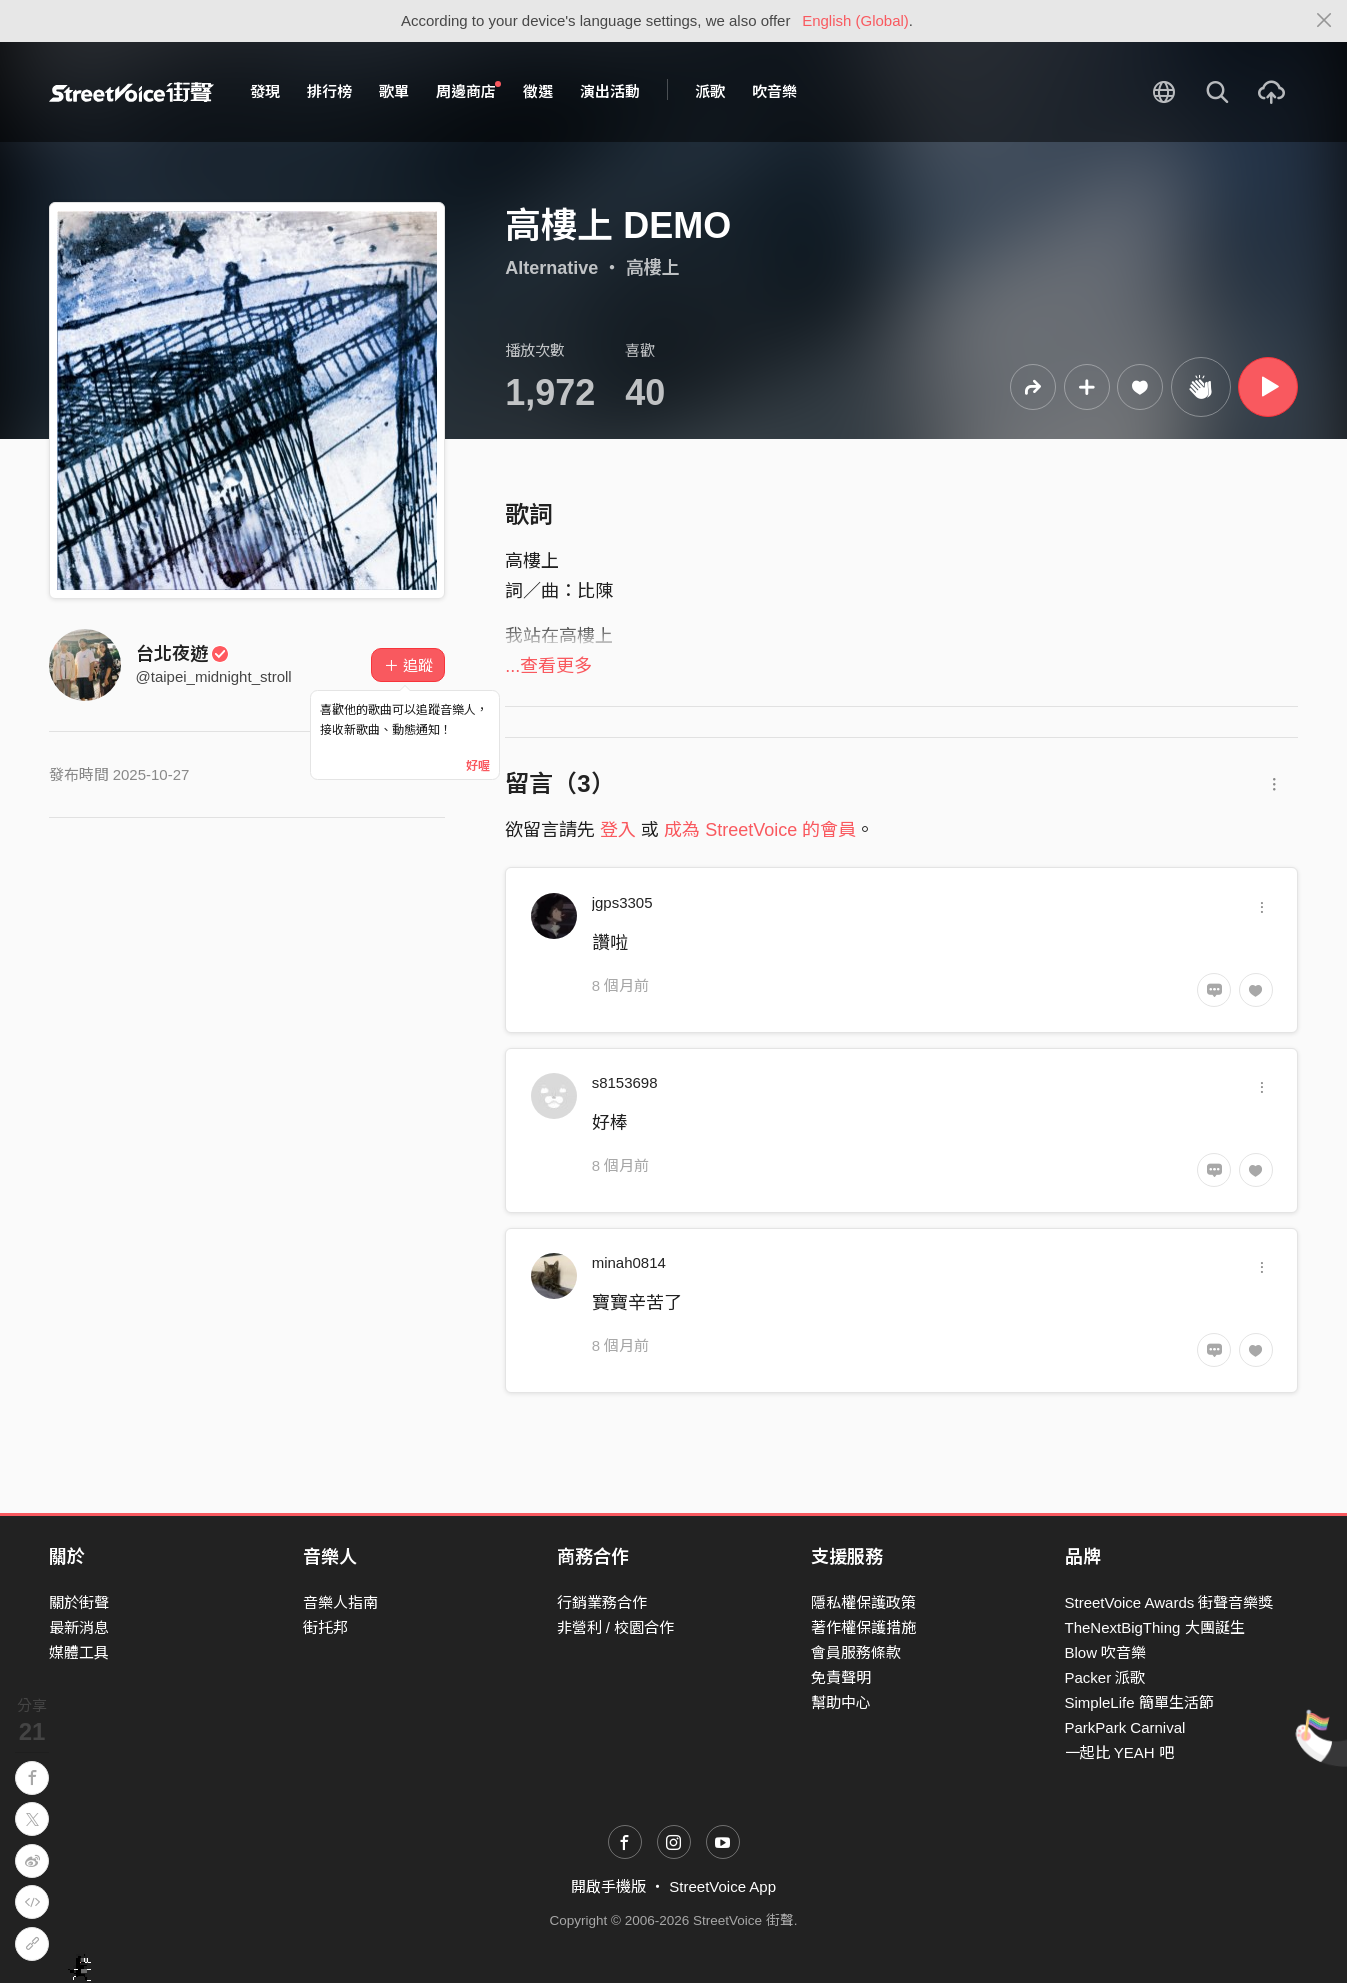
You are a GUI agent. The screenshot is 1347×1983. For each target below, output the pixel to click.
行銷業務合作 (602, 1602)
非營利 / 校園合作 (616, 1627)
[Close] (1324, 21)
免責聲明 (841, 1677)
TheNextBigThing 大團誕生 (1155, 1627)
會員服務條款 (856, 1652)
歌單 (394, 91)
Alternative (551, 268)
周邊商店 (469, 91)
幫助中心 (841, 1702)
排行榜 (329, 91)
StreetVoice (131, 92)
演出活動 (610, 91)
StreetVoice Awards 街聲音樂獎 (1169, 1602)
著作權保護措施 (863, 1627)
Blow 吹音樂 (1106, 1652)
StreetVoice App (722, 1886)
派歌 (710, 91)
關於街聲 (79, 1602)
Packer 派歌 (1105, 1677)
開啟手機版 (608, 1886)
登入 (618, 830)
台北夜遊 (183, 654)
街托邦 (325, 1627)
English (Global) (855, 20)
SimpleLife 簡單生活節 (1139, 1702)
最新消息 (79, 1627)
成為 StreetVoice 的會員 (760, 830)
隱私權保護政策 (863, 1602)
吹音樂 (774, 91)
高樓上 (653, 268)
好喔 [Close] (478, 766)
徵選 (538, 91)
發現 (265, 91)
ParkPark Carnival (1125, 1727)
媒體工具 (79, 1652)
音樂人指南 (340, 1602)
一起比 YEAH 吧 (1119, 1752)
